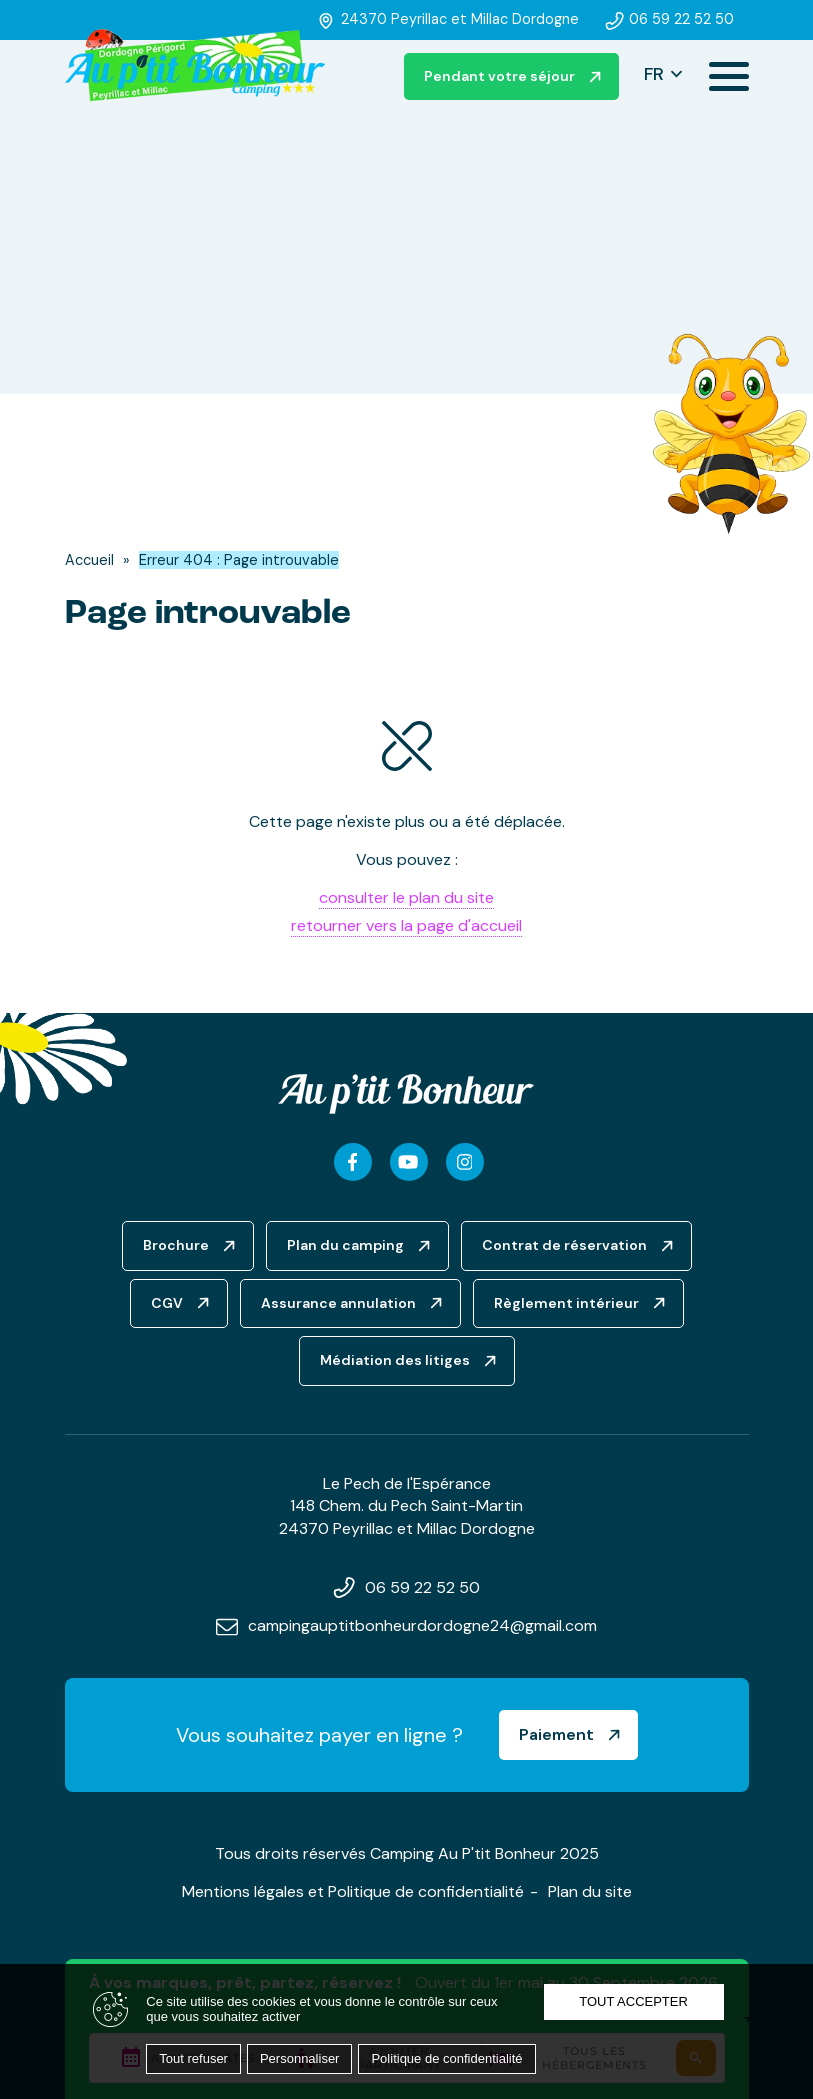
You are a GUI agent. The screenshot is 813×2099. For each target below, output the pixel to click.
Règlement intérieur (566, 1303)
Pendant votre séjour (499, 76)
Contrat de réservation (564, 1245)
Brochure (176, 1245)
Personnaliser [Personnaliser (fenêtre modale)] (300, 2058)
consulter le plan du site (406, 897)
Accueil (89, 560)
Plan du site (590, 1891)
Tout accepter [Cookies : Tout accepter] (633, 2001)
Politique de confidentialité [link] (446, 2058)
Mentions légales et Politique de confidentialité (353, 1891)
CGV (167, 1303)
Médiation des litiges (395, 1360)
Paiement (556, 1734)
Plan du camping (345, 1245)
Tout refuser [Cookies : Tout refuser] (193, 2058)
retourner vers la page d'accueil (406, 925)
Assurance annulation (338, 1303)
